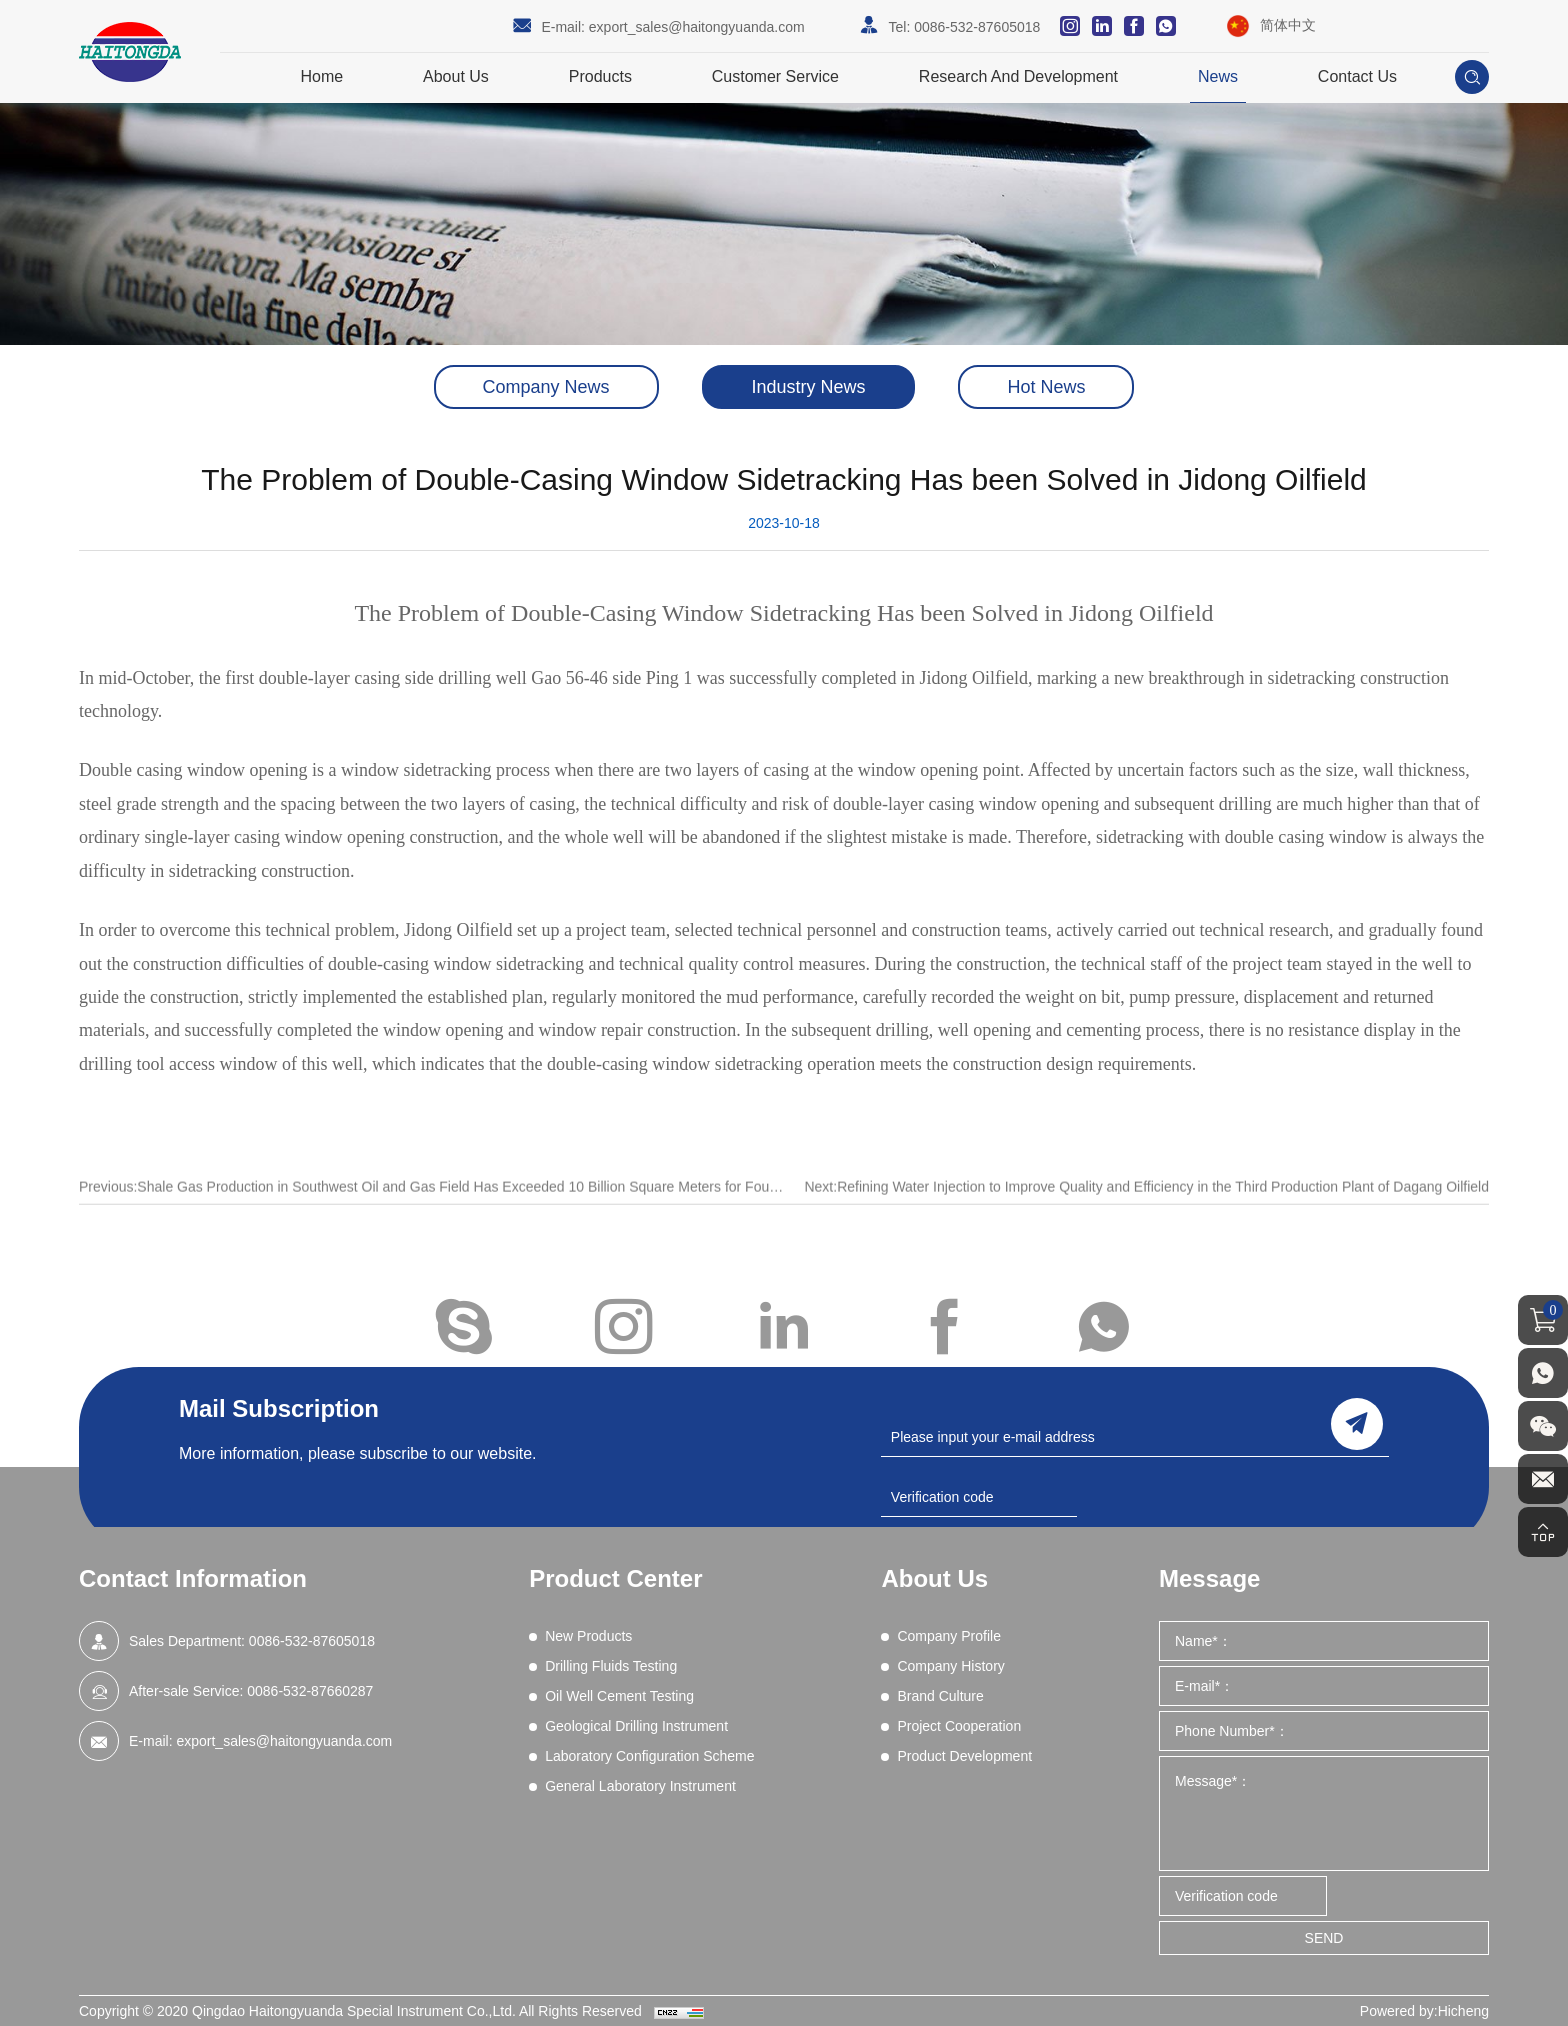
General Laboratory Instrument (640, 1786)
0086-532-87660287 (310, 1691)
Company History (950, 1666)
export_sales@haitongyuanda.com (697, 27)
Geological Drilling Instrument (636, 1726)
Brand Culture (940, 1696)
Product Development (964, 1756)
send (1357, 1424)
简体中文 (1288, 25)
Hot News (1046, 387)
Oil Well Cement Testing (619, 1696)
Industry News (808, 387)
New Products (588, 1636)
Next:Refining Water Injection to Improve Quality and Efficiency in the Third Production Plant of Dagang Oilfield (1146, 1208)
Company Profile (949, 1636)
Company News (546, 387)
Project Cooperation (959, 1726)
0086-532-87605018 (977, 27)
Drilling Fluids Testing (611, 1666)
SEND (1324, 1938)
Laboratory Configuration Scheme (649, 1756)
